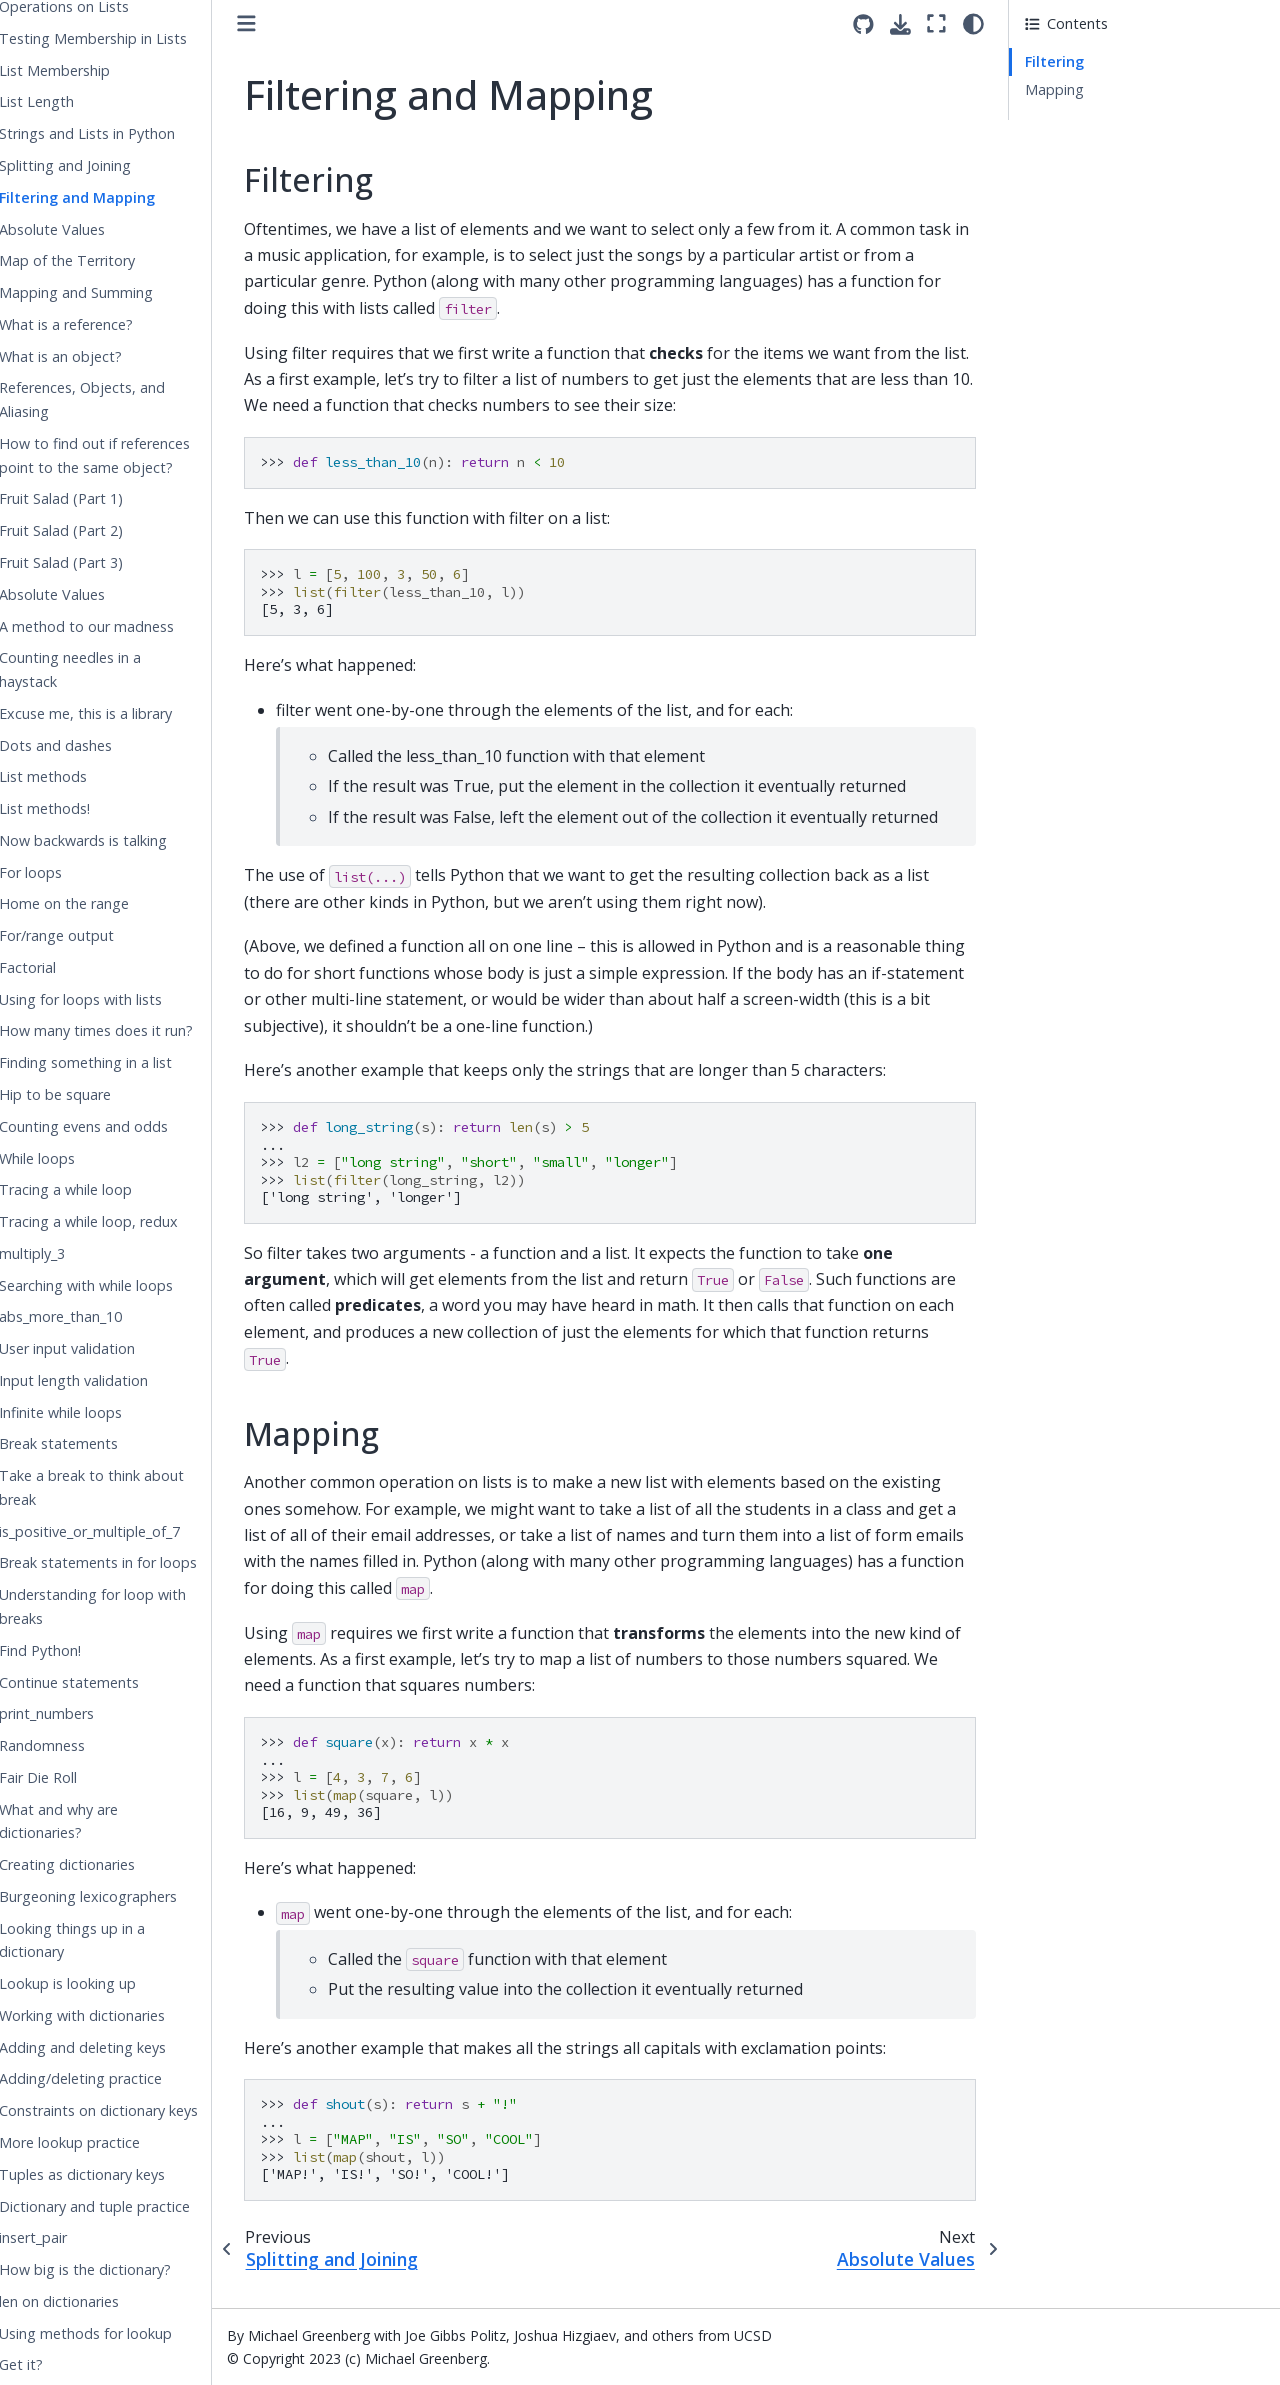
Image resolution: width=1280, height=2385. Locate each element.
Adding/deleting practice (123, 2078)
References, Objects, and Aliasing (125, 399)
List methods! (87, 808)
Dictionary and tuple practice (137, 2206)
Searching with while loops (129, 1285)
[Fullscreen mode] (936, 23)
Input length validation (116, 1380)
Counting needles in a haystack (113, 669)
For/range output (99, 935)
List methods (86, 776)
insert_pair (76, 2237)
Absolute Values (95, 229)
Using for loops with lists (123, 999)
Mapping (1054, 89)
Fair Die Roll (81, 1777)
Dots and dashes (98, 745)
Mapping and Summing (119, 292)
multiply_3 (75, 1253)
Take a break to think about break (134, 1487)
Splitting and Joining (108, 165)
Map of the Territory (110, 260)
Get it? (64, 2364)
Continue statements (112, 1682)
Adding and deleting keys (125, 2047)
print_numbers (89, 1713)
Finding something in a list (128, 1062)
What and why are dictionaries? (101, 1821)
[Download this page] (900, 24)
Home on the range (107, 903)
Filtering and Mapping (120, 197)
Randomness (85, 1745)
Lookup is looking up (110, 1983)
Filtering (1054, 61)
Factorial (70, 967)
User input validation (110, 1348)
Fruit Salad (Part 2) (104, 530)
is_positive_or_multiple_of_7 (132, 1531)
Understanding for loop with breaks (135, 1606)
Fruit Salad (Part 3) (104, 562)
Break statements (101, 1443)
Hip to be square (98, 1094)
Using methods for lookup (128, 2333)
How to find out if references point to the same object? (137, 455)
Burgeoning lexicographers (131, 1896)
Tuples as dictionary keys (125, 2174)
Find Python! (83, 1650)
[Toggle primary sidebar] (290, 23)
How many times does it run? (139, 1030)
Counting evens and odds (126, 1126)
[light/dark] (973, 23)
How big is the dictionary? (128, 2269)
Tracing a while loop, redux (131, 1221)
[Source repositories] (863, 24)
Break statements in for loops (141, 1562)
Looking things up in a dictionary (115, 1940)
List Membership (97, 70)
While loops (80, 1158)
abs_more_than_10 (103, 1316)
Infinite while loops (103, 1412)
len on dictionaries (102, 2301)
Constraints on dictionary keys (141, 2110)
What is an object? (103, 356)
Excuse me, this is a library (128, 713)
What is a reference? (109, 324)
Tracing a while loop (108, 1189)
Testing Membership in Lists (136, 38)
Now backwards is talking (126, 840)
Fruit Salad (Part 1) (104, 498)
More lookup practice (112, 2142)
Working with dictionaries (125, 2015)
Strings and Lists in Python (130, 133)
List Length (79, 101)
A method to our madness (129, 626)
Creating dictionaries (110, 1864)
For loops (73, 872)
